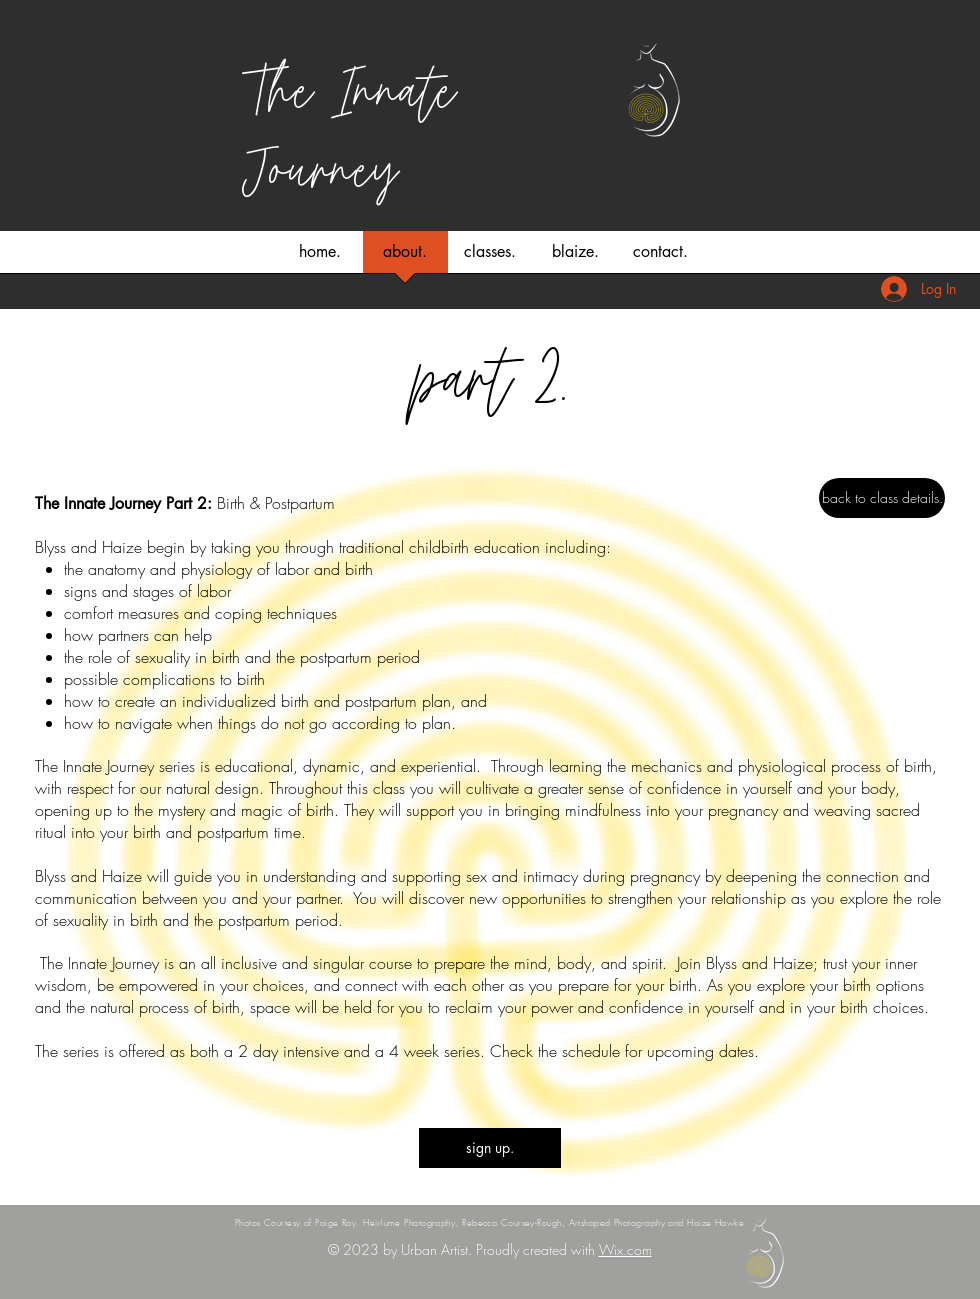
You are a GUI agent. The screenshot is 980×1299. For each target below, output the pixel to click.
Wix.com (625, 1249)
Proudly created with (537, 1249)
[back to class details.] (882, 498)
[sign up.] (490, 1148)
